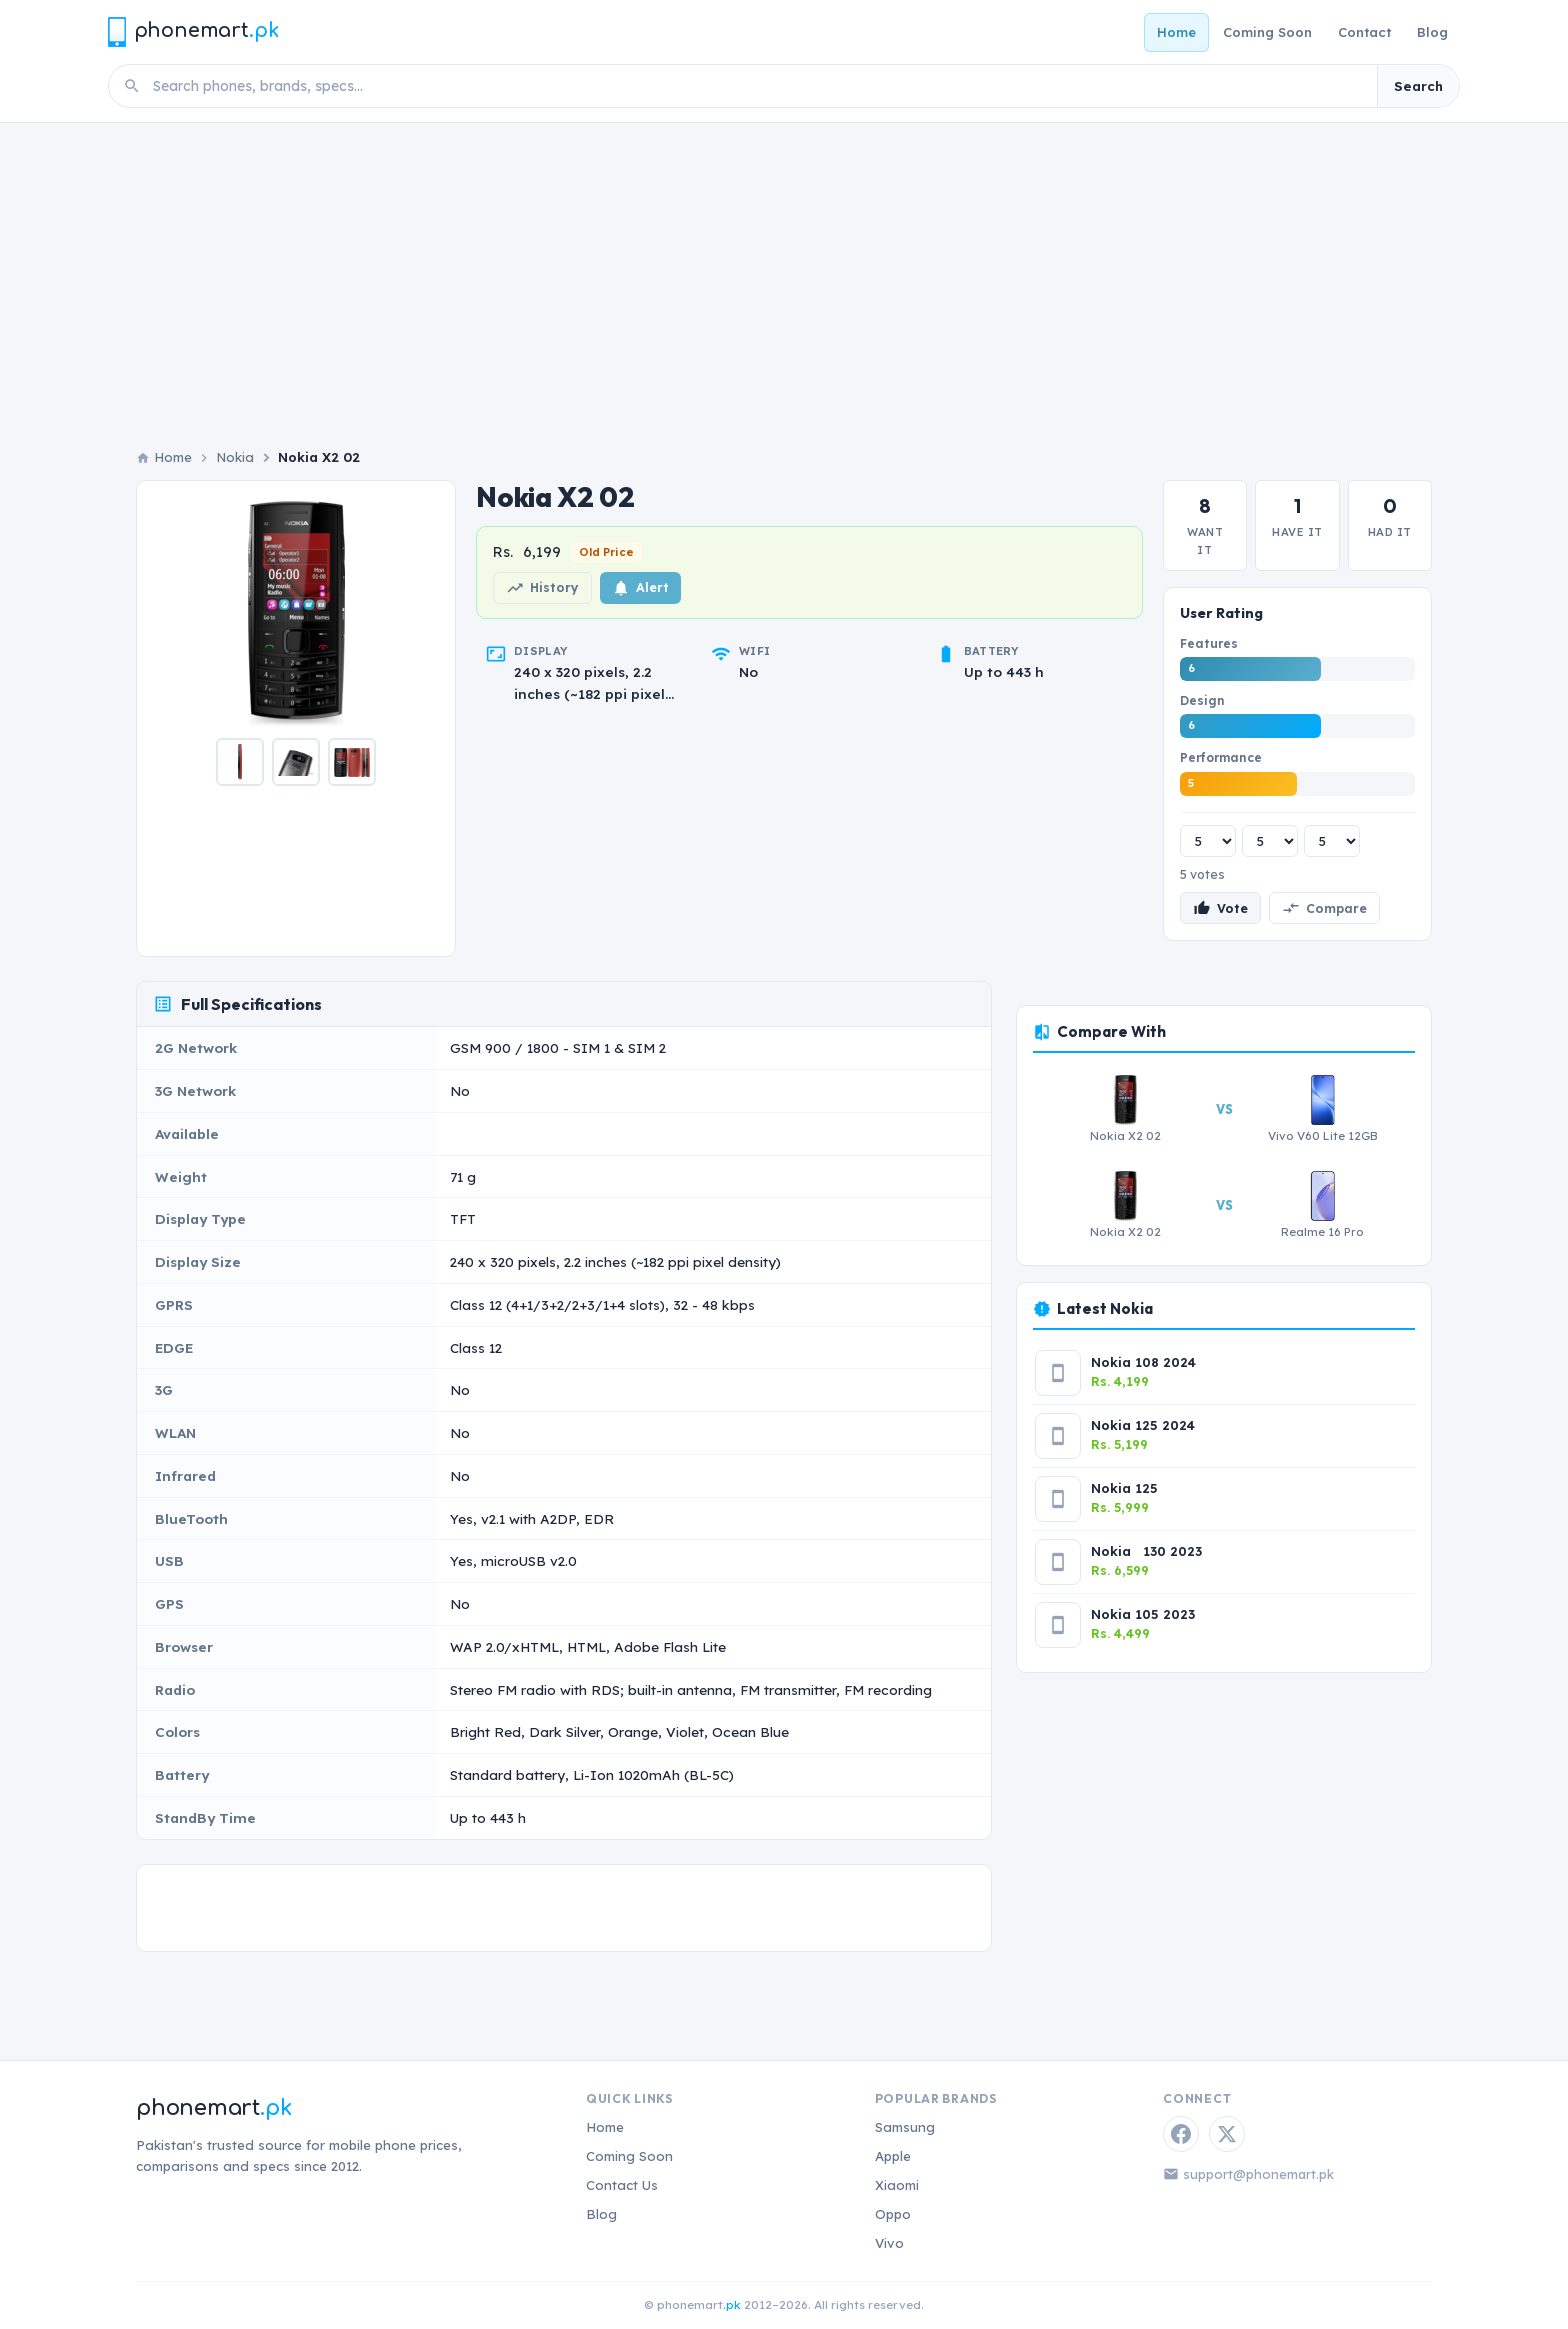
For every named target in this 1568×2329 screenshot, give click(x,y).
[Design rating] (1270, 841)
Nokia (235, 457)
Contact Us (622, 2185)
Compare (1324, 908)
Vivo (889, 2243)
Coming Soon (1267, 32)
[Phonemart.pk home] (193, 31)
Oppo (893, 2214)
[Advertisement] (784, 297)
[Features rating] (1208, 841)
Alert (640, 588)
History (542, 588)
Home (1176, 32)
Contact (1364, 32)
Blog (1432, 32)
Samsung (905, 2127)
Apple (893, 2156)
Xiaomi (897, 2185)
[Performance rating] (1332, 841)
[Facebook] (1181, 2134)
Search (1418, 86)
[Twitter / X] (1227, 2134)
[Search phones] (759, 86)
